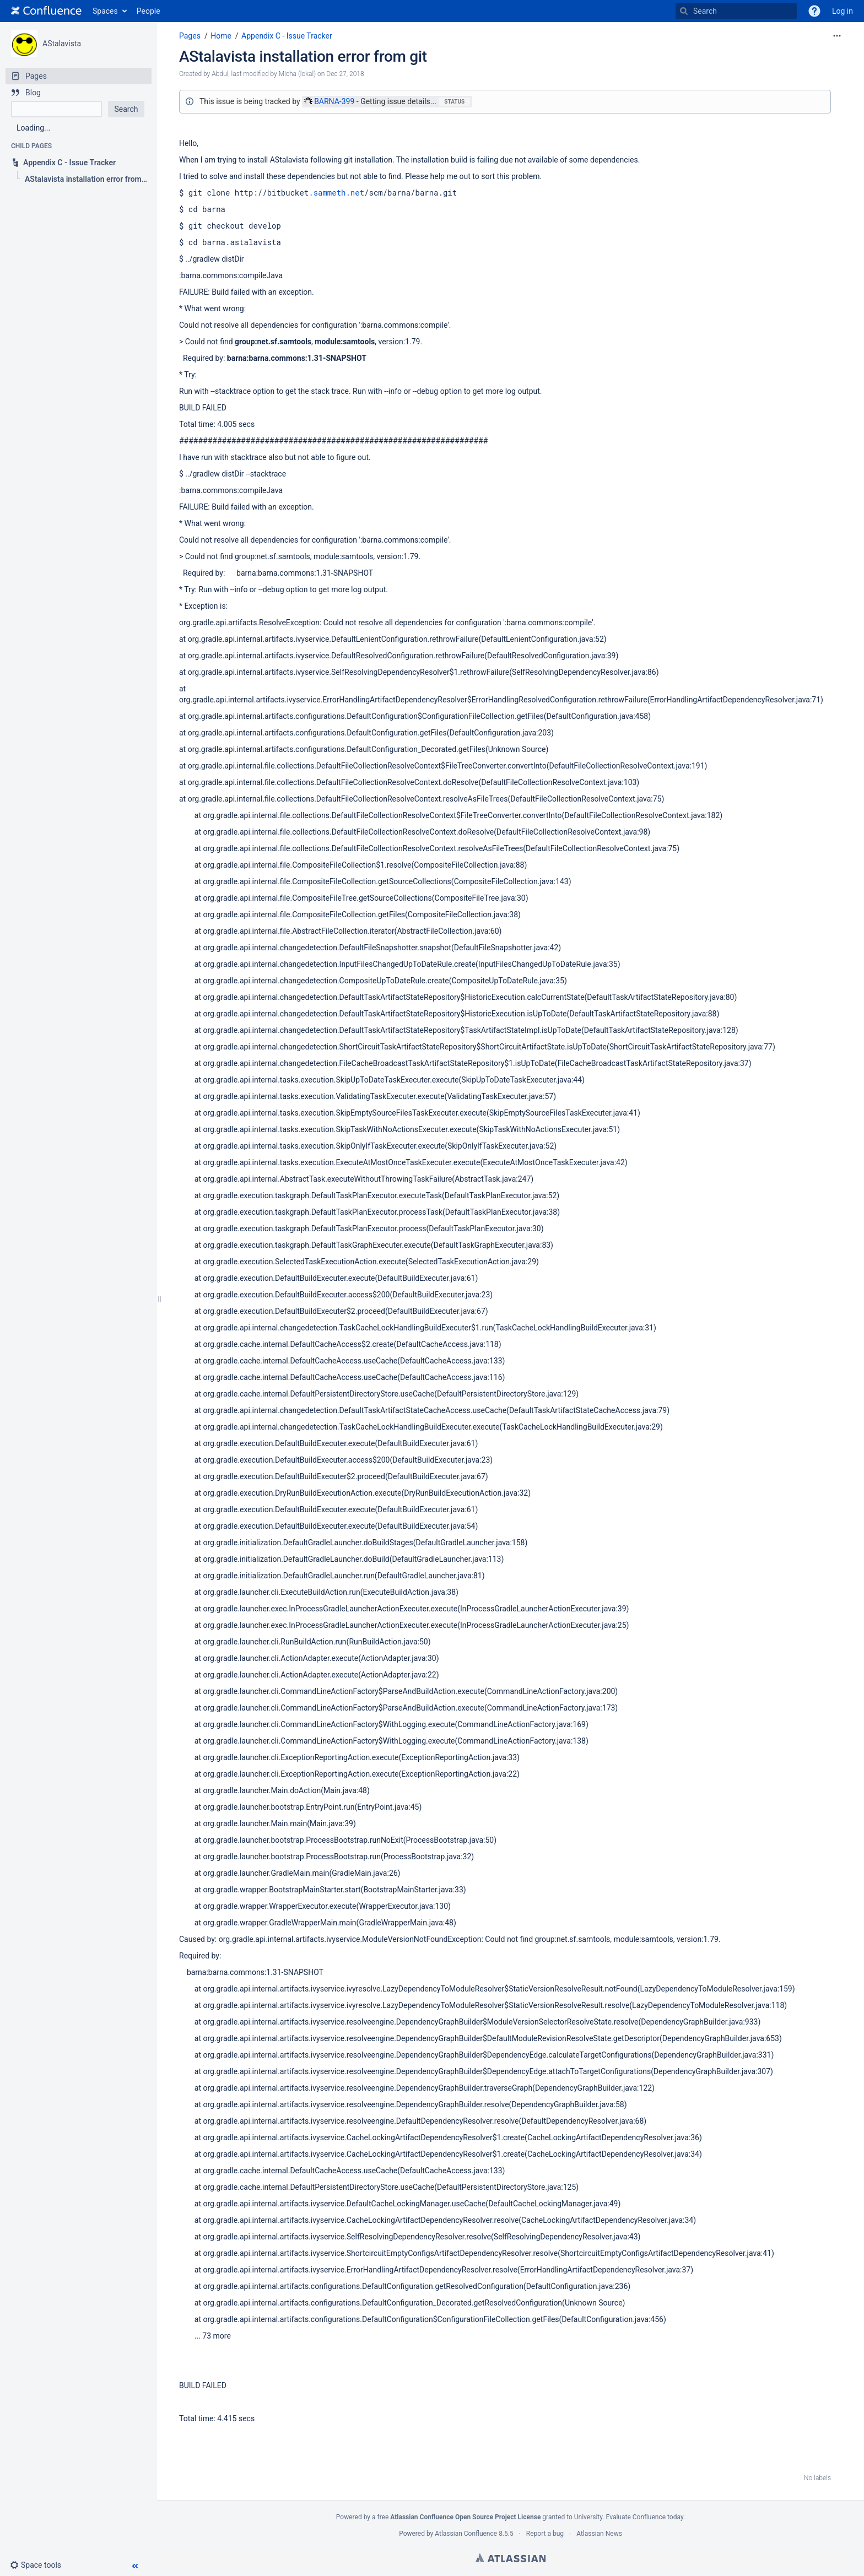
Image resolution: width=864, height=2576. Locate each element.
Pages (190, 35)
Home (220, 35)
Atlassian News (599, 2533)
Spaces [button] (105, 11)
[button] (814, 11)
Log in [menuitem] (842, 11)
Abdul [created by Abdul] (220, 74)
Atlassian (511, 2558)
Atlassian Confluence (466, 2533)
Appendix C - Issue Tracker (286, 35)
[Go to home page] (46, 11)
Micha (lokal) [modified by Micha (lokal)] (297, 74)
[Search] (683, 11)
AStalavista (61, 43)
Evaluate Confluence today (644, 2517)
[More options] (837, 36)
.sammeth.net (336, 192)
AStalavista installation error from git (303, 56)
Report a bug (545, 2533)
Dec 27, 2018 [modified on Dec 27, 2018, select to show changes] (345, 74)
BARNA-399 (329, 101)
